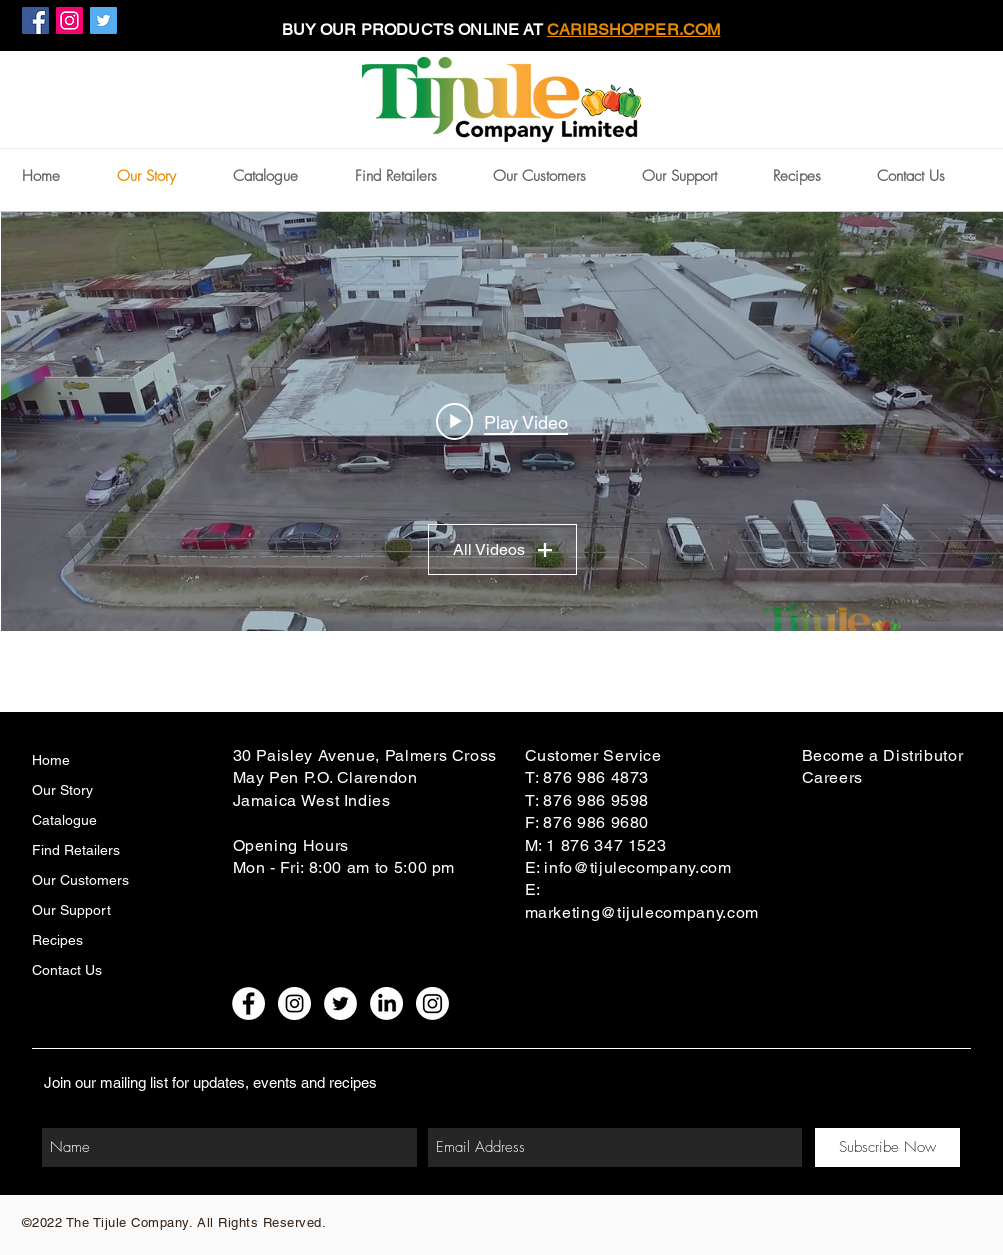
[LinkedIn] (386, 1003)
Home (51, 760)
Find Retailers (76, 850)
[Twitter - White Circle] (340, 1003)
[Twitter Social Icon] (103, 20)
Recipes (57, 940)
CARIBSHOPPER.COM (634, 29)
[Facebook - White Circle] (248, 1003)
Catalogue (64, 820)
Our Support (71, 910)
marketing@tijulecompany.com (642, 912)
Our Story (62, 790)
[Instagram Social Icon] (69, 20)
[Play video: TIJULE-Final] (502, 422)
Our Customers (80, 880)
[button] (557, 176)
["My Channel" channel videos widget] (502, 421)
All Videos (501, 549)
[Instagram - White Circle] (294, 1003)
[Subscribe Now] (887, 1147)
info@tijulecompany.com (637, 867)
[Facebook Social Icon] (35, 20)
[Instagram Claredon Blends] (432, 1003)
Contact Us (67, 970)
